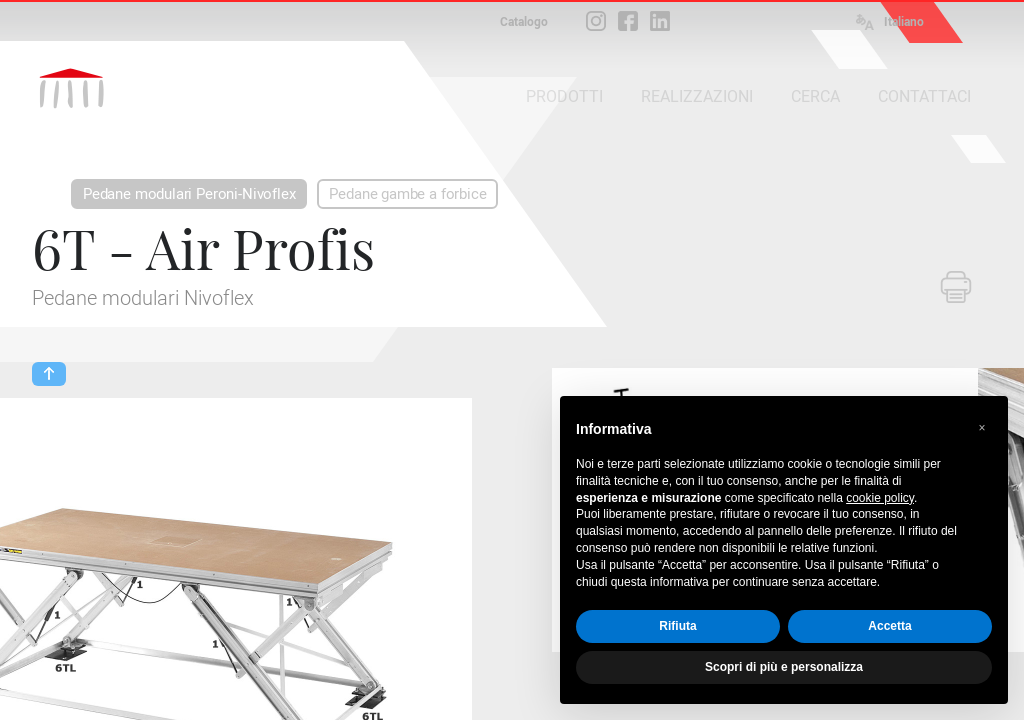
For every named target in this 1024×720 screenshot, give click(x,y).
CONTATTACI (924, 96)
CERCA (815, 96)
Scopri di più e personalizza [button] (784, 667)
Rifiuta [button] (677, 626)
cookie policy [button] (880, 498)
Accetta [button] (889, 626)
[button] (982, 428)
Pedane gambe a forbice (407, 194)
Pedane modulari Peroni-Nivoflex (189, 194)
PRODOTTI (564, 96)
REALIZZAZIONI (697, 96)
